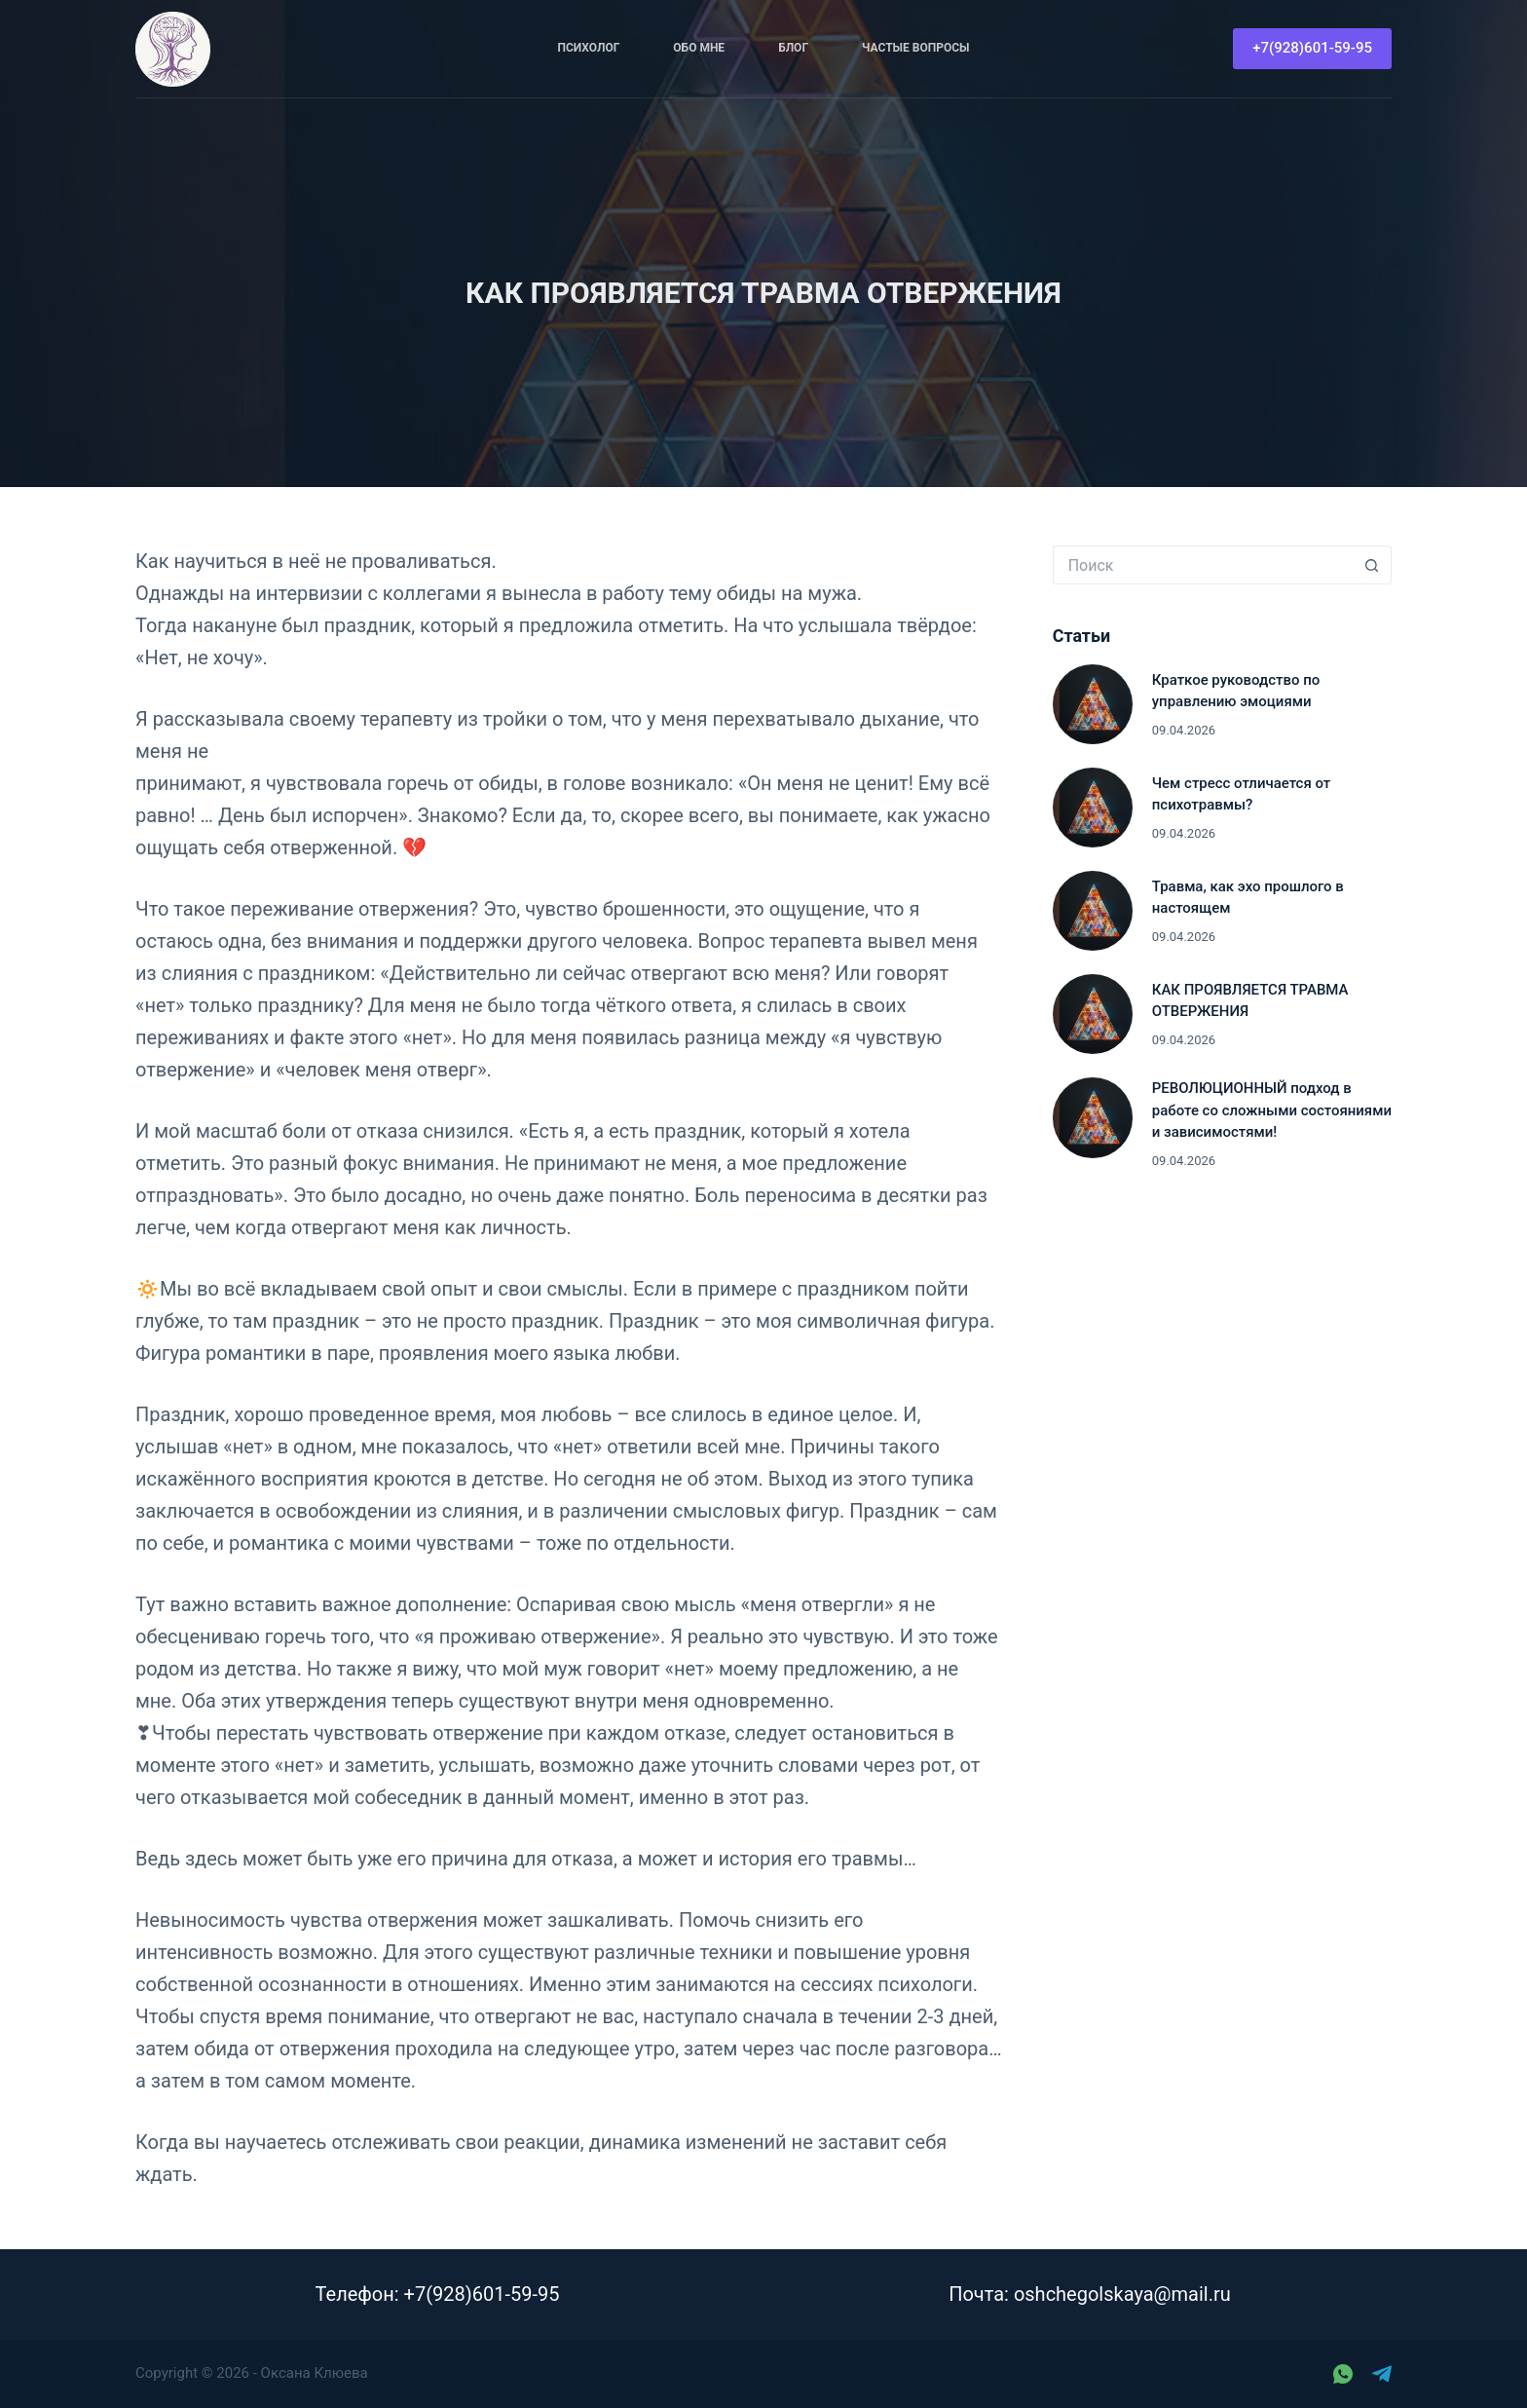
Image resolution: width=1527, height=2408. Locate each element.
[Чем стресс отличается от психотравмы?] (1093, 807)
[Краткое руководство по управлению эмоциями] (1093, 704)
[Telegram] (1382, 2374)
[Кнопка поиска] (1372, 565)
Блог (793, 48)
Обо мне (699, 48)
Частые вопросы (915, 48)
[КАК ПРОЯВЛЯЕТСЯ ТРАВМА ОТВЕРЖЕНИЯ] (1093, 1014)
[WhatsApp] (1343, 2374)
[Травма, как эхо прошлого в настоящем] (1093, 911)
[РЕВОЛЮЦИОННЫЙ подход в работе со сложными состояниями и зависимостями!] (1093, 1117)
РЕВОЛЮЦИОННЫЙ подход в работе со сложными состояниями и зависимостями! (1272, 1110)
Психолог (589, 48)
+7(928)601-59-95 (1312, 47)
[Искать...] (1203, 565)
